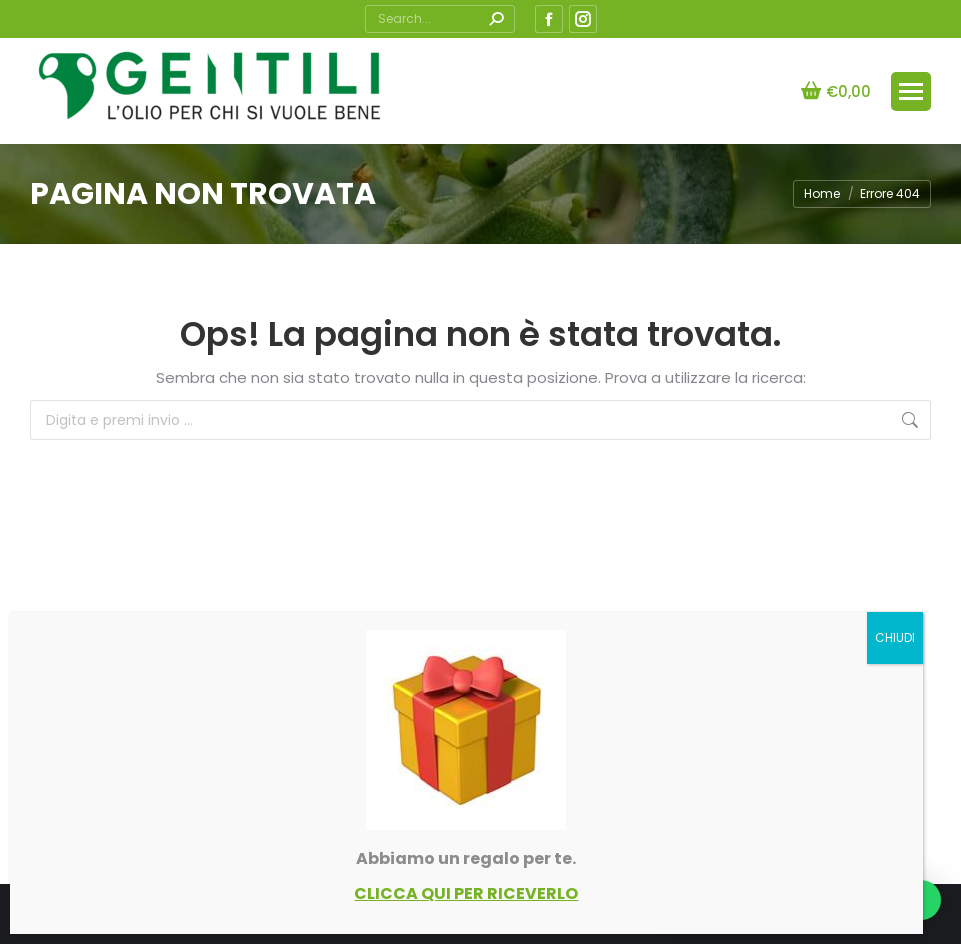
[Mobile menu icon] (911, 91)
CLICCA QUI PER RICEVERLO (466, 893)
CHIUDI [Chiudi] (895, 637)
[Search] (440, 19)
